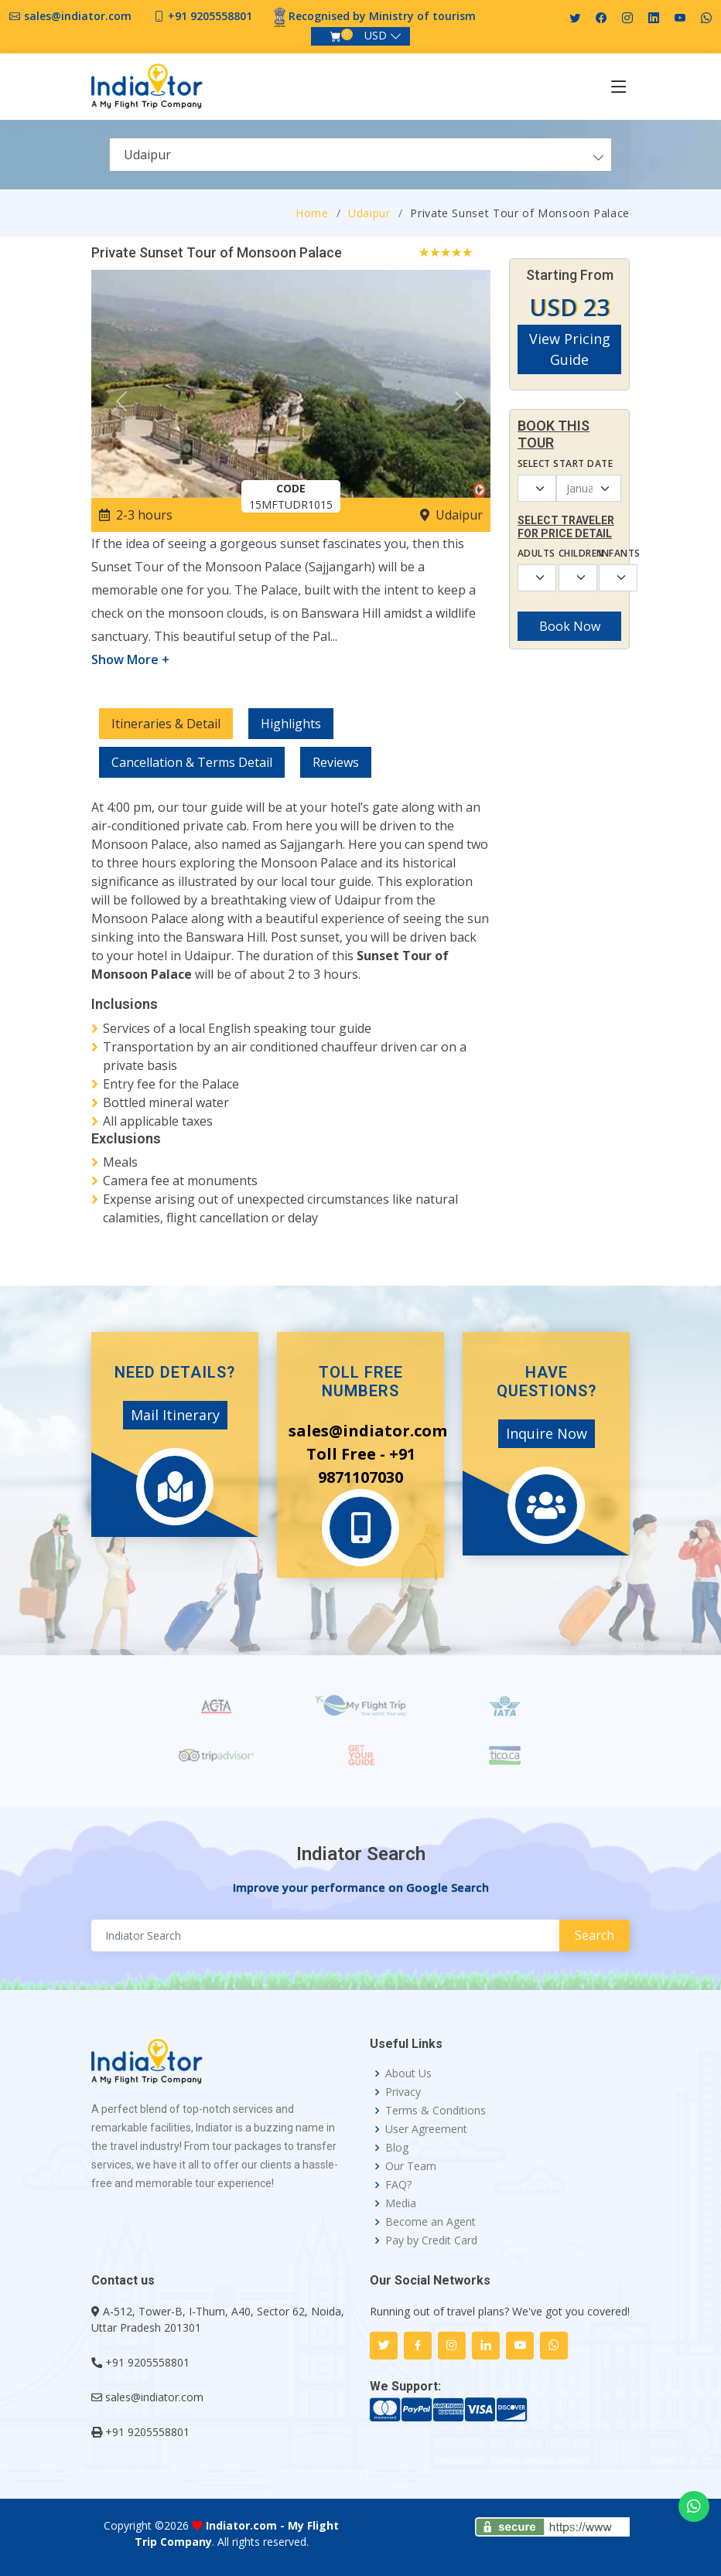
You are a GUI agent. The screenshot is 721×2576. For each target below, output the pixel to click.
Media (400, 2203)
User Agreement (426, 2129)
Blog (396, 2147)
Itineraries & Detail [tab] (165, 723)
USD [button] (375, 35)
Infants (610, 553)
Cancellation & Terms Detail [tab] (191, 762)
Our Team (410, 2166)
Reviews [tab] (336, 762)
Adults (529, 553)
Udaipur (369, 213)
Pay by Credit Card (431, 2240)
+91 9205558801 (210, 16)
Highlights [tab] (291, 723)
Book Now (569, 626)
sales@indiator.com (78, 16)
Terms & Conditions (435, 2110)
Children (570, 553)
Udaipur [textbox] (147, 154)
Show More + (130, 659)
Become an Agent (430, 2222)
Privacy (403, 2092)
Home (312, 213)
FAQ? (398, 2184)
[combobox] (360, 155)
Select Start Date (565, 463)
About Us (408, 2073)
